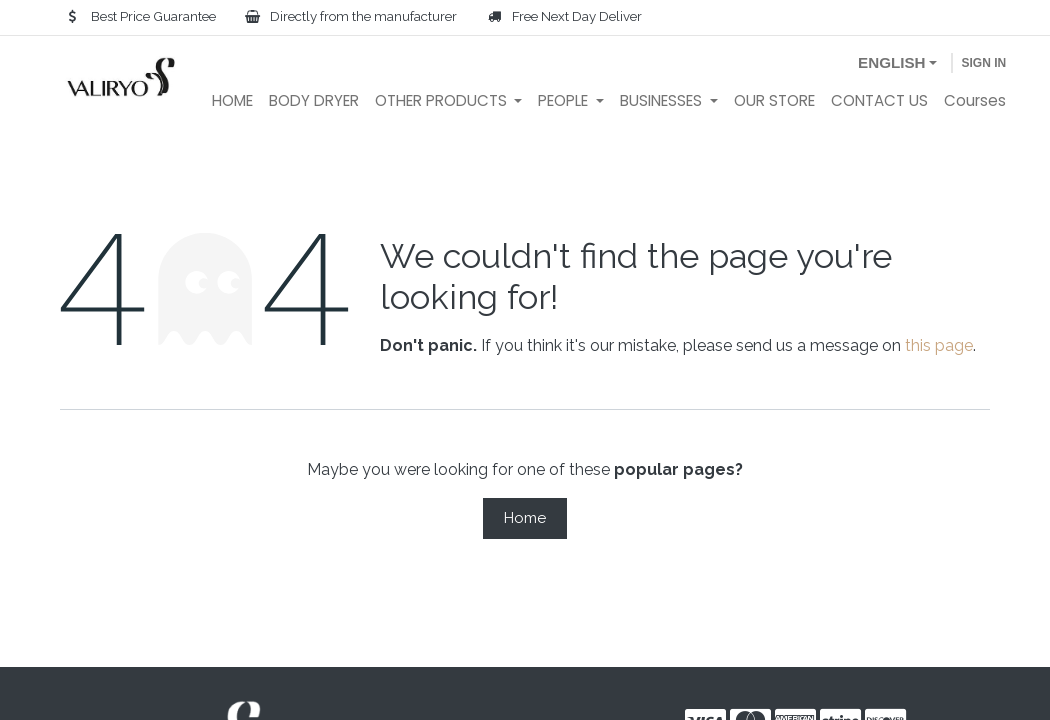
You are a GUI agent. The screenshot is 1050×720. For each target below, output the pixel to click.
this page (939, 345)
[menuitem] (232, 101)
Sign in (983, 63)
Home (525, 518)
